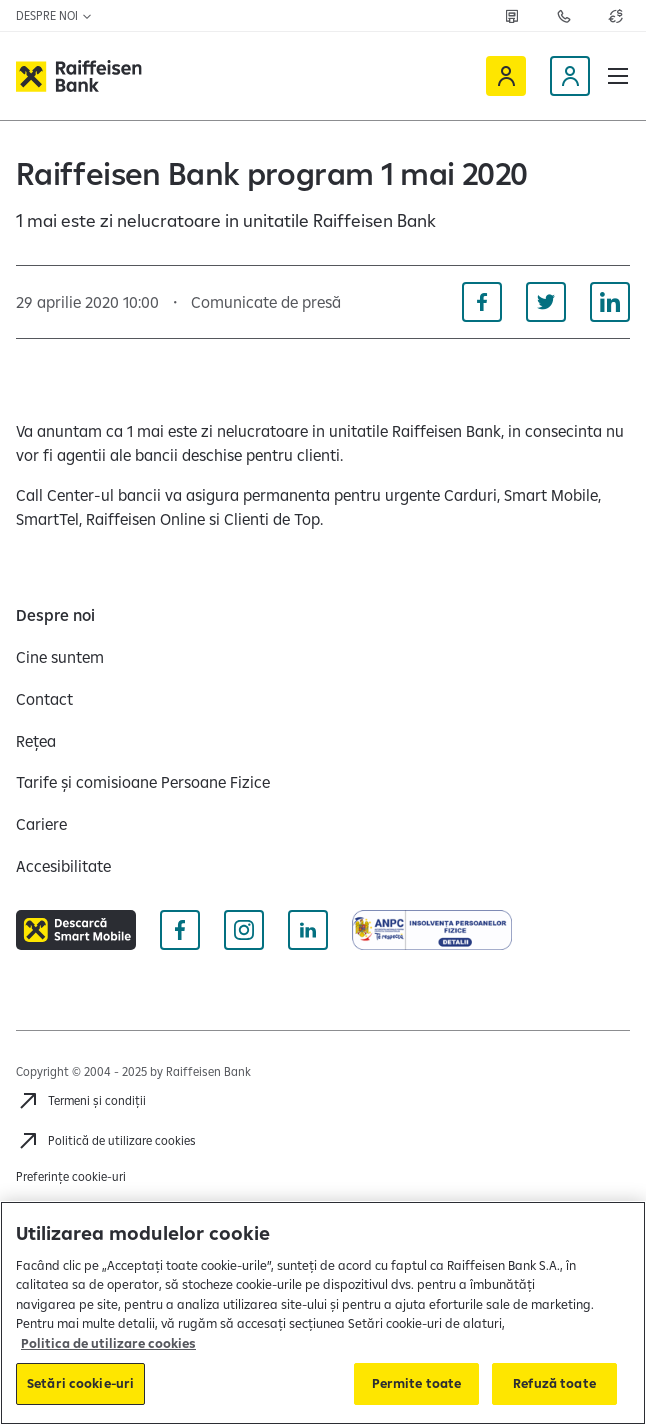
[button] (618, 76)
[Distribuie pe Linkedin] (610, 302)
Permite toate (417, 1383)
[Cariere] (41, 824)
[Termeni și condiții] (81, 1101)
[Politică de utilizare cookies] (106, 1141)
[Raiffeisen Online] (506, 76)
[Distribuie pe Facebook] (482, 302)
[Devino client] (570, 76)
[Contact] (44, 699)
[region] (323, 1313)
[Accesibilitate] (63, 866)
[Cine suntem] (60, 657)
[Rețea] (36, 741)
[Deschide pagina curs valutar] (616, 16)
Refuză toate (554, 1383)
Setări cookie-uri (80, 1383)
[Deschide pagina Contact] (564, 16)
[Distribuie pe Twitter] (546, 302)
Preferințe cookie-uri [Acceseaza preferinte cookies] (71, 1176)
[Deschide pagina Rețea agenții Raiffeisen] (512, 16)
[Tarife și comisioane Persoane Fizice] (143, 782)
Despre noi (54, 15)
